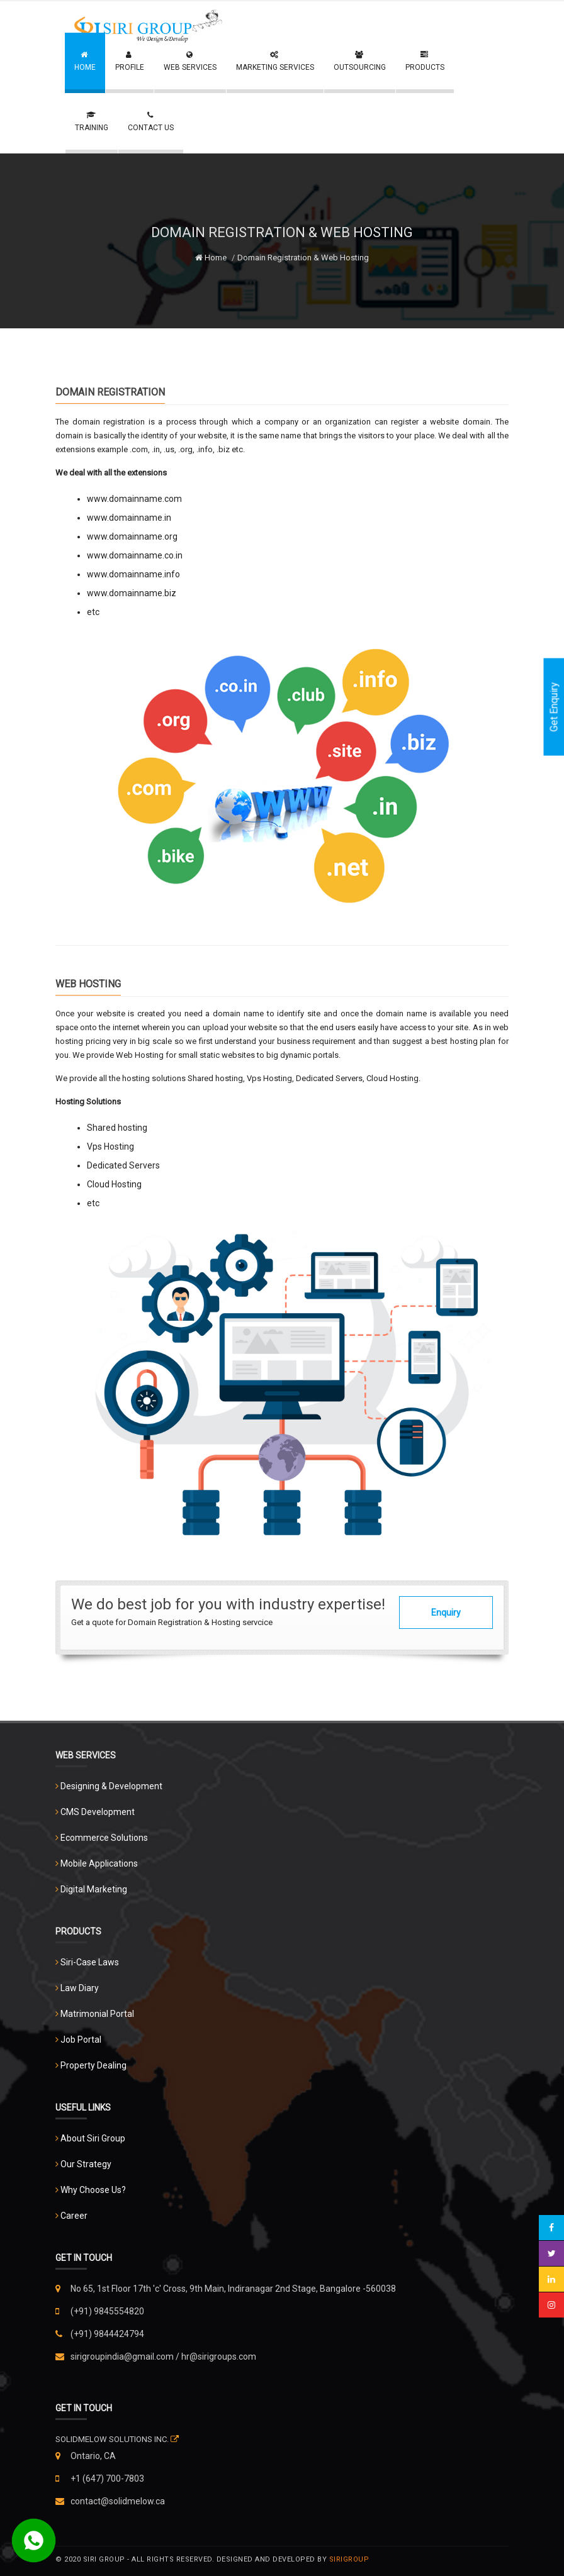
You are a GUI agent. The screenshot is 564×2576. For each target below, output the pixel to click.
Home (211, 257)
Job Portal (80, 2040)
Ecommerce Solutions (104, 1838)
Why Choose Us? (93, 2190)
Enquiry (446, 1612)
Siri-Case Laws (89, 1962)
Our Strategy (85, 2164)
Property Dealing (93, 2065)
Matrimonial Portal (97, 2014)
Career (73, 2216)
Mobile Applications (99, 1863)
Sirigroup (349, 2559)
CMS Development (97, 1812)
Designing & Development (111, 1786)
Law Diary (79, 1988)
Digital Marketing (93, 1889)
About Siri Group (92, 2138)
